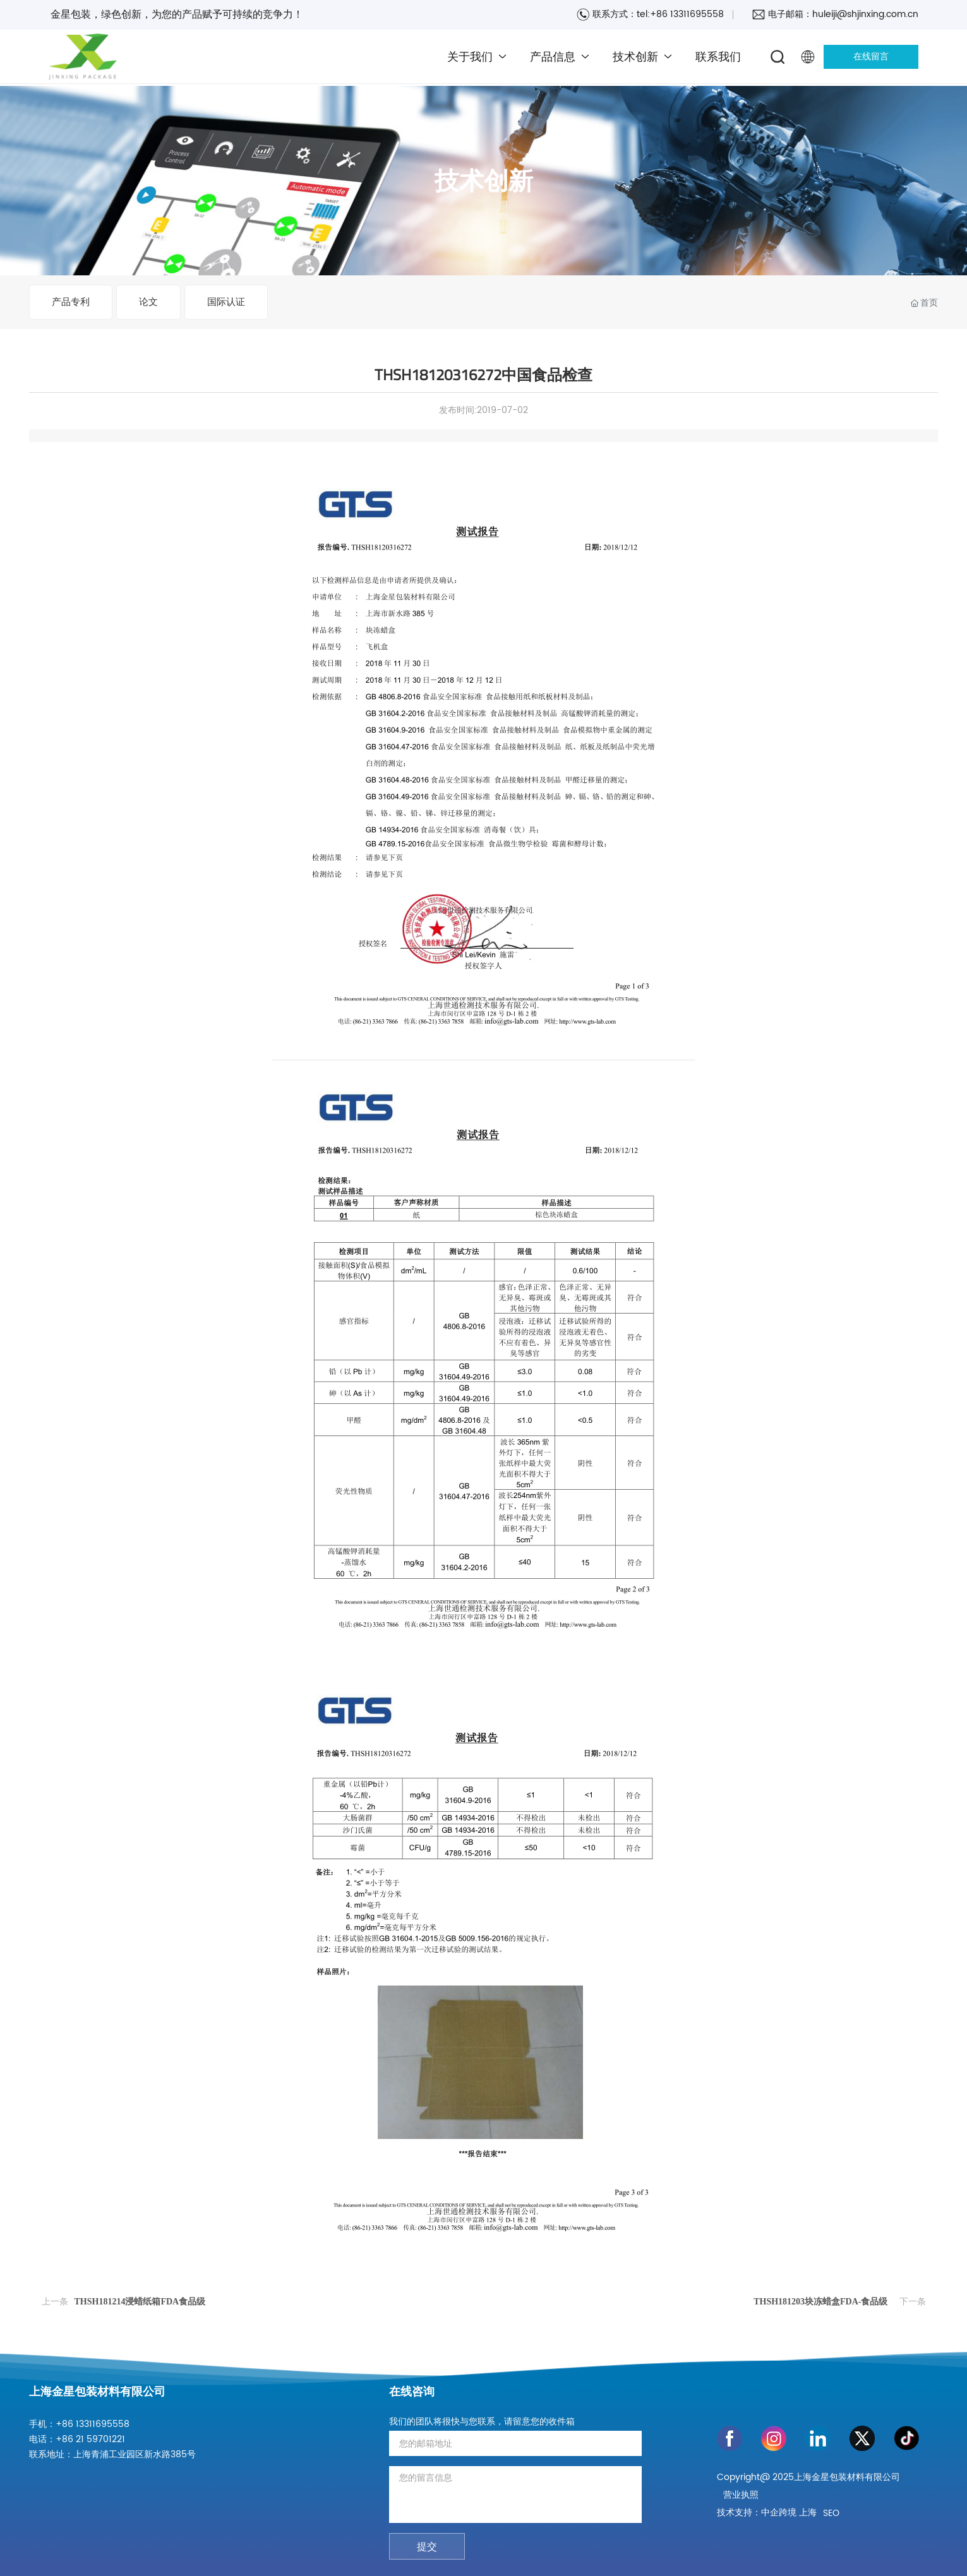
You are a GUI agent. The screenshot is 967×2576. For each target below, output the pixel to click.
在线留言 (871, 56)
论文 (148, 302)
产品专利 (71, 302)
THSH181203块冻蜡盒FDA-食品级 (820, 2301)
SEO (831, 2513)
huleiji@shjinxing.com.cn (865, 14)
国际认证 (226, 302)
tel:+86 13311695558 (680, 14)
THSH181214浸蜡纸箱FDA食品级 (140, 2301)
